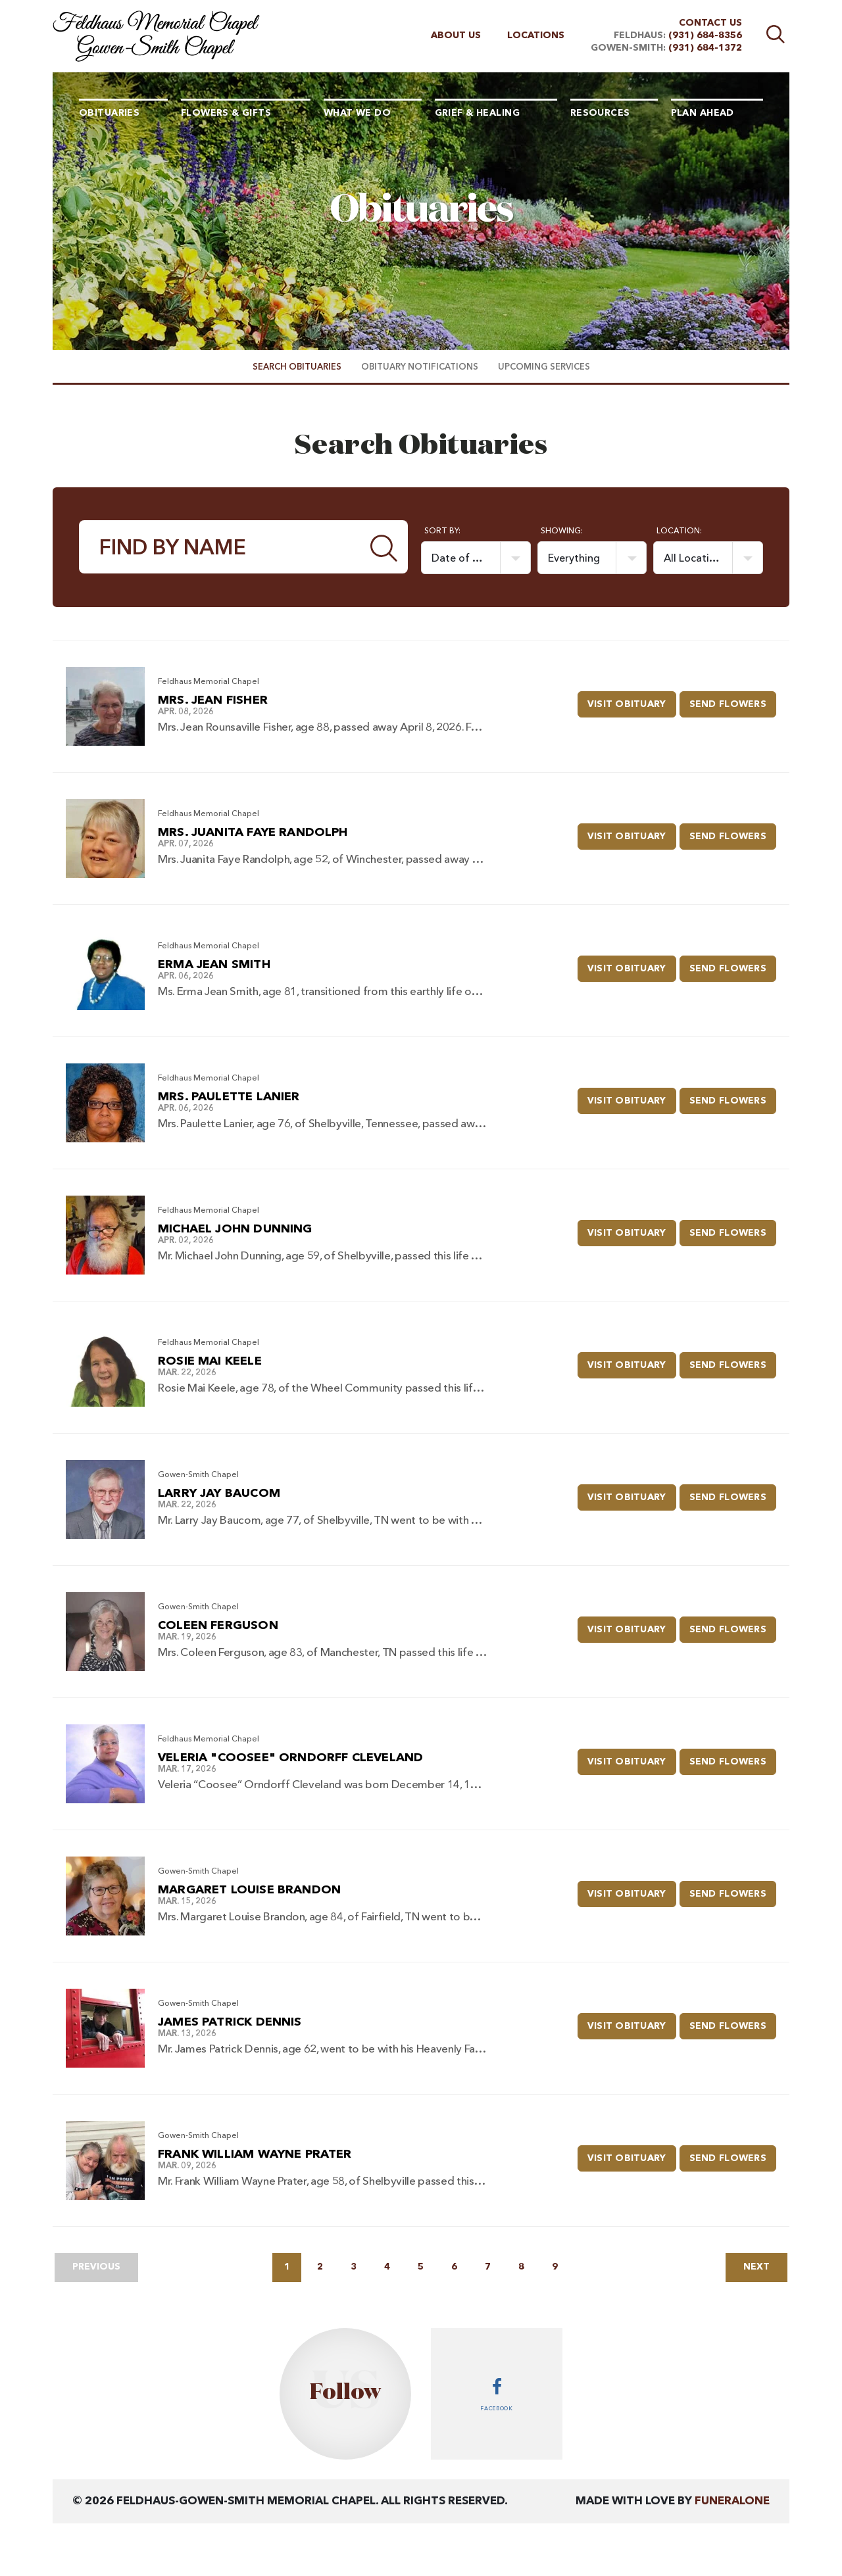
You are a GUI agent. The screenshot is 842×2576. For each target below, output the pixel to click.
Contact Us (710, 23)
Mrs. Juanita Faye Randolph (253, 832)
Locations (535, 35)
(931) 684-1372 (705, 48)
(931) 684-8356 (705, 35)
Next (756, 2267)
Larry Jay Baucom (219, 1493)
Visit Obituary (631, 700)
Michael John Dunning (235, 1229)
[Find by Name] (220, 546)
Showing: (562, 531)
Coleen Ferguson (218, 1626)
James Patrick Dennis (230, 2022)
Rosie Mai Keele (210, 1361)
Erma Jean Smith (214, 965)
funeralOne (732, 2501)
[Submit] (384, 546)
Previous (96, 2267)
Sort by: (442, 531)
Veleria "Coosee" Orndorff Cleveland (290, 1758)
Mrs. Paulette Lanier (229, 1097)
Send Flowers (732, 700)
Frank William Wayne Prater (255, 2154)
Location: (679, 531)
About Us (456, 35)
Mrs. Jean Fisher (213, 700)
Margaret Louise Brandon (249, 1890)
